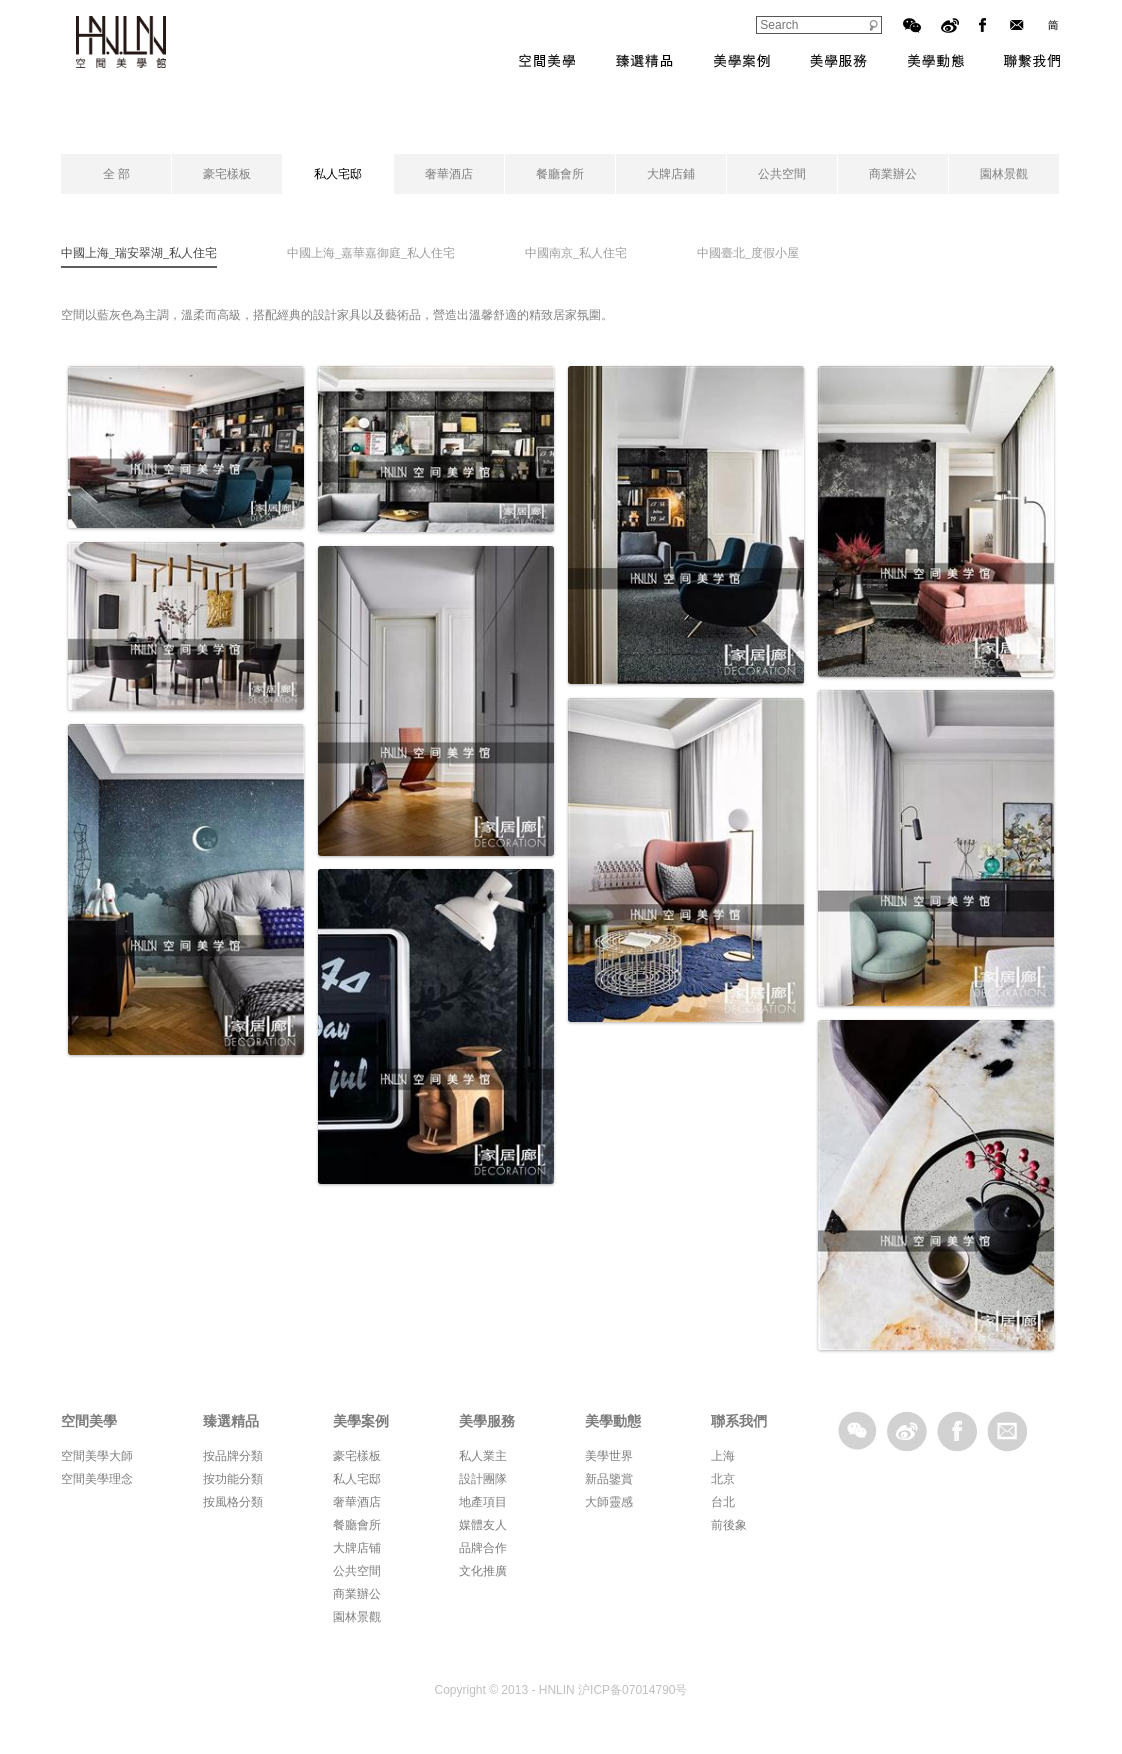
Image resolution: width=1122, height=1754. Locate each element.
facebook (957, 1431)
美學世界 (609, 1456)
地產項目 (483, 1502)
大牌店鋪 (671, 174)
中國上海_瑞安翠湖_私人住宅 (139, 253)
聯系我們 (1032, 61)
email (1007, 1431)
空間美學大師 (97, 1456)
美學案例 (741, 61)
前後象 (729, 1525)
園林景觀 (1004, 174)
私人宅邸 (338, 174)
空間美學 (547, 61)
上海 (723, 1456)
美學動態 (935, 61)
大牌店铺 (357, 1548)
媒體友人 (483, 1525)
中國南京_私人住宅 (576, 253)
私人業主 (483, 1456)
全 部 (116, 174)
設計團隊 (483, 1479)
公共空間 (782, 174)
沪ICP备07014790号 (632, 1690)
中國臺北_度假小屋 (748, 253)
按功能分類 (233, 1479)
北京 (723, 1479)
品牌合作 (483, 1548)
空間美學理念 (97, 1479)
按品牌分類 (233, 1456)
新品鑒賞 (609, 1479)
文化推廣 (483, 1571)
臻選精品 (644, 61)
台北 (723, 1502)
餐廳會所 (560, 174)
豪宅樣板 (227, 174)
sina (907, 1431)
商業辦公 (893, 174)
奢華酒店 (449, 174)
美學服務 (838, 61)
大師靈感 (609, 1502)
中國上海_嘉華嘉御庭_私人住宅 (371, 253)
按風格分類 (233, 1502)
